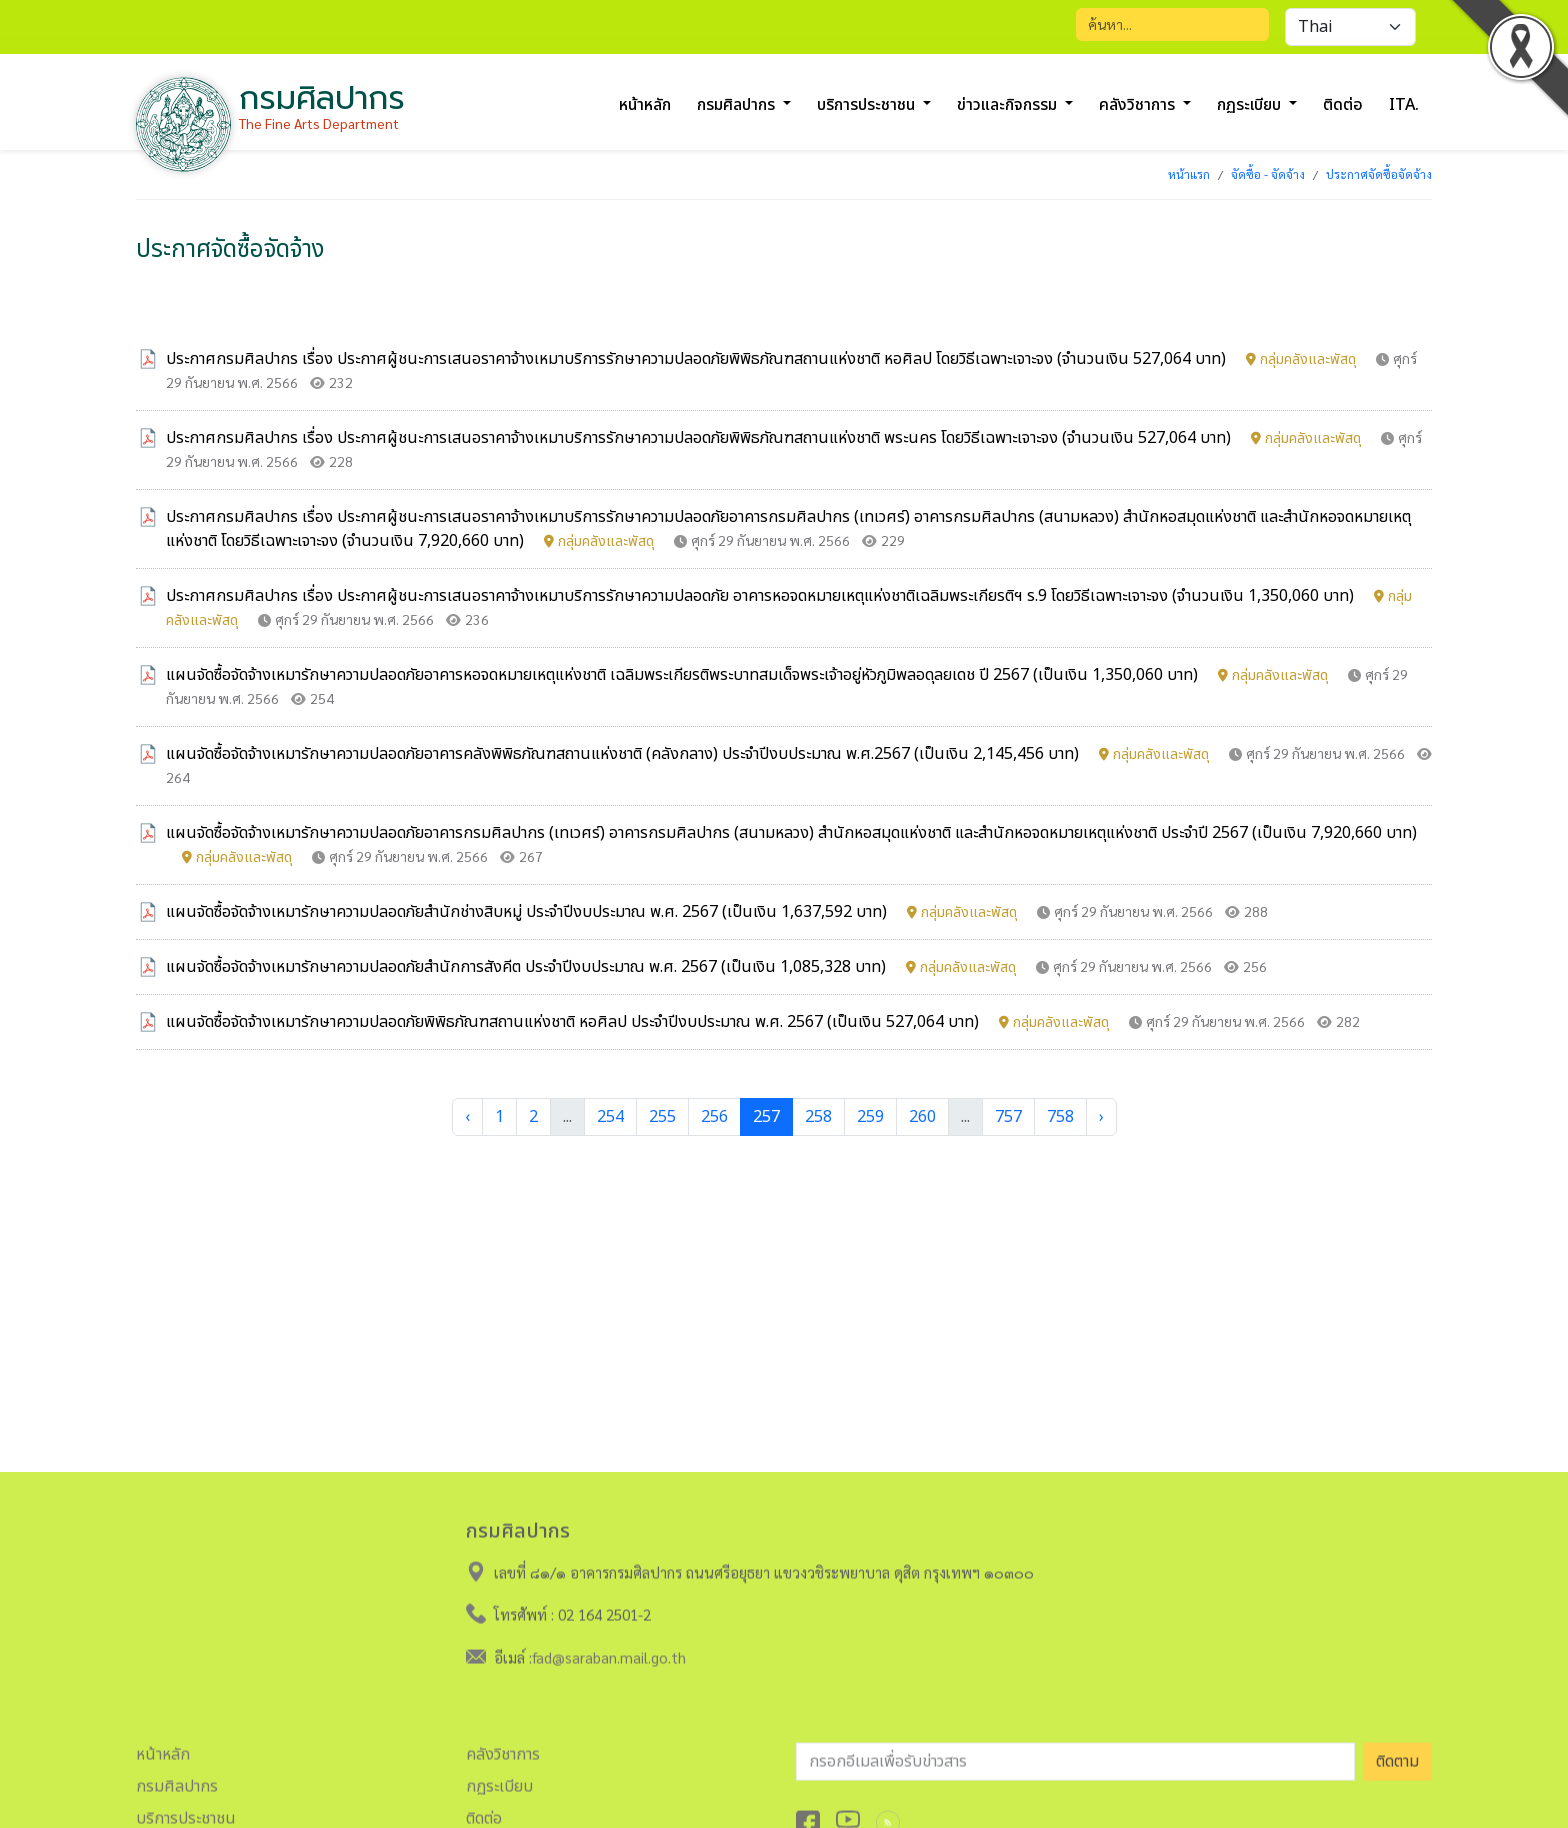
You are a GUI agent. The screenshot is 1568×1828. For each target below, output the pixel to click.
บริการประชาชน (186, 1813)
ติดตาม (1397, 1756)
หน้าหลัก (645, 105)
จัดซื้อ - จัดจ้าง (1268, 174)
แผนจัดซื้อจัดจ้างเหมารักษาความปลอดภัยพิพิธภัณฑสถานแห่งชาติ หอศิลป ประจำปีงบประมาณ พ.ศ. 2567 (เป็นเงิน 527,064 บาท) (639, 1022)
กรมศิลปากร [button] (738, 105)
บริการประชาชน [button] (868, 105)
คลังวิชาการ (503, 1749)
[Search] (1172, 24)
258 (818, 1117)
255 (662, 1117)
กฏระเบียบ (499, 1781)
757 (1008, 1117)
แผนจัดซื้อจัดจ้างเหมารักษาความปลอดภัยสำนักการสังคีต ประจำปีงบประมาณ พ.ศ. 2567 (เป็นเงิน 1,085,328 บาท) (593, 967)
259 (870, 1117)
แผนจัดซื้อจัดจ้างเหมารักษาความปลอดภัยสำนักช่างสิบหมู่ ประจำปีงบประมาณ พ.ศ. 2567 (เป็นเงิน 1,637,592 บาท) (593, 912)
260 (922, 1117)
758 (1060, 1117)
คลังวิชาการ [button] (1139, 105)
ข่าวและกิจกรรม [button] (1009, 105)
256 (714, 1117)
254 (610, 1117)
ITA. (1404, 105)
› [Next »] (1101, 1117)
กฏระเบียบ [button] (1251, 105)
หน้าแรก (1189, 174)
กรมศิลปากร (177, 1781)
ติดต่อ (1343, 105)
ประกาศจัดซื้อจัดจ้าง (1379, 174)
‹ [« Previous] (467, 1117)
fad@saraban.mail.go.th (609, 1651)
